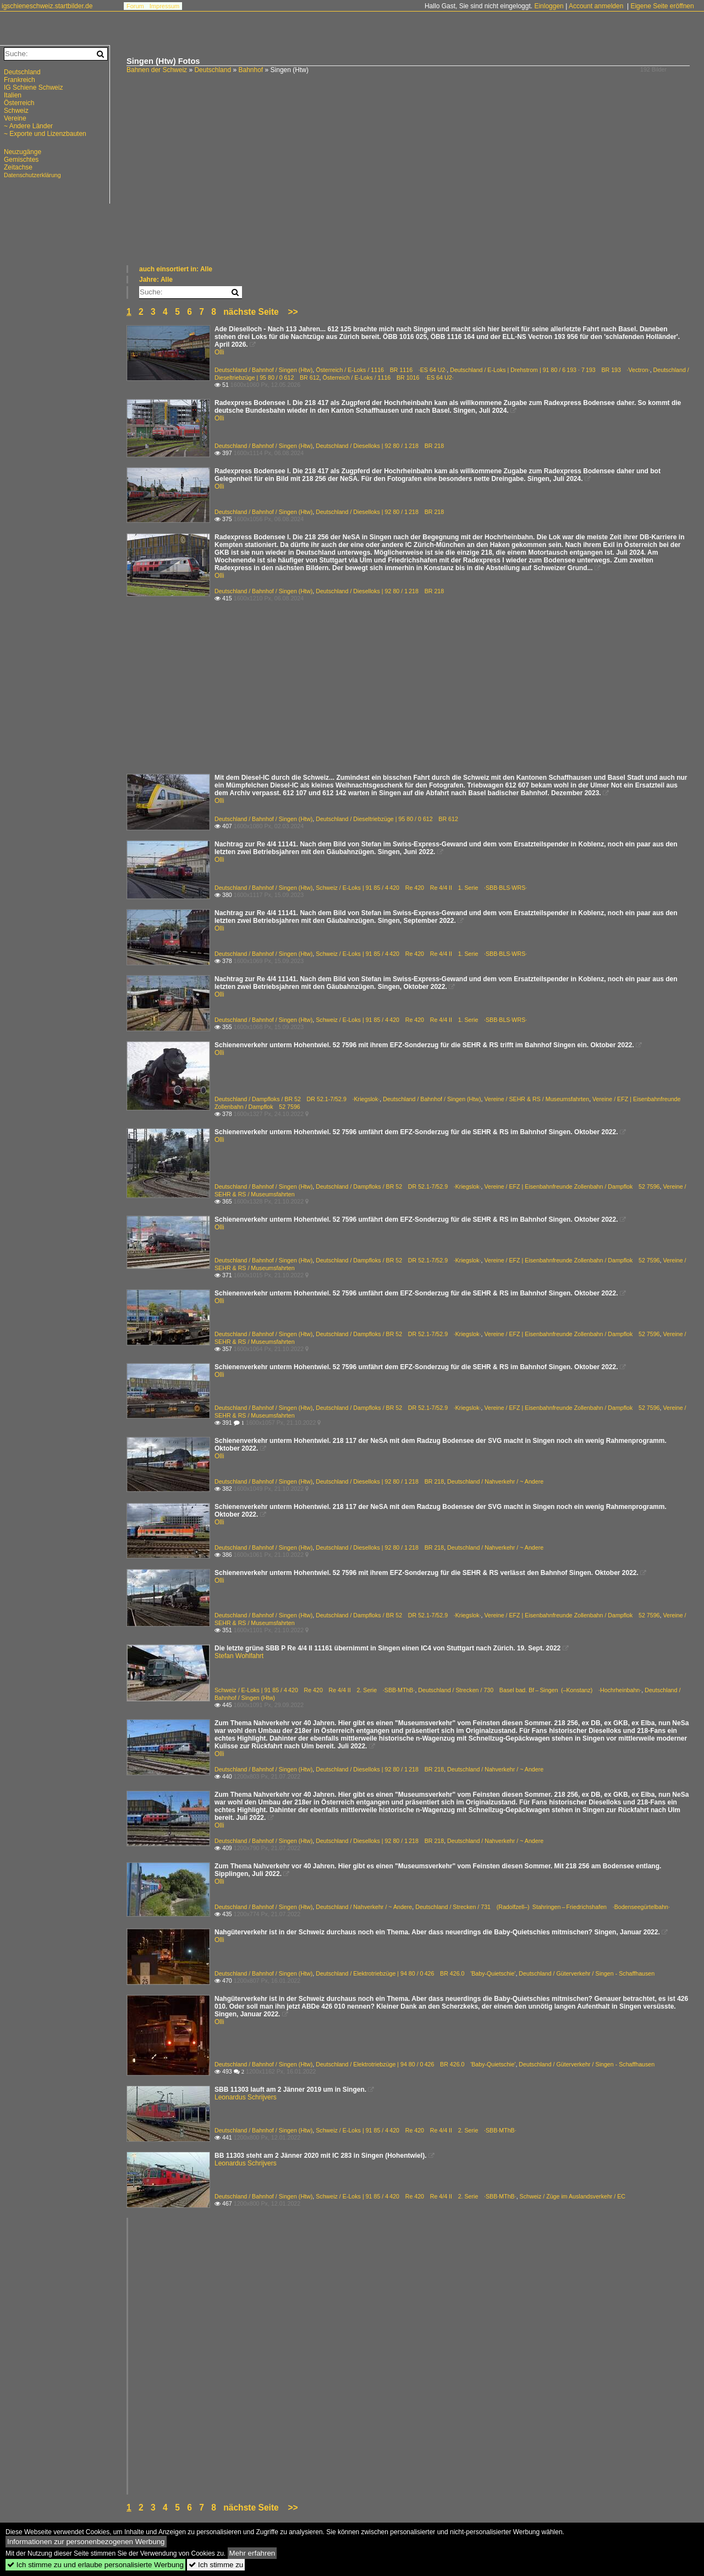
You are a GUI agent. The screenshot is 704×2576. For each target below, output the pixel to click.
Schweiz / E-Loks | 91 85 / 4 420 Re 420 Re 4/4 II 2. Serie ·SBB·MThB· (315, 1690)
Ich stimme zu (216, 2565)
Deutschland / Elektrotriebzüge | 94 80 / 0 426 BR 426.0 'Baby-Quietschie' (415, 1973)
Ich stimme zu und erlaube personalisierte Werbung (95, 2565)
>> (293, 311)
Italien (12, 95)
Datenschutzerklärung (32, 175)
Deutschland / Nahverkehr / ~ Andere (495, 1481)
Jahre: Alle (156, 279)
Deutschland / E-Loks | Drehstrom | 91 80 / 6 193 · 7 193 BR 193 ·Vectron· (550, 370)
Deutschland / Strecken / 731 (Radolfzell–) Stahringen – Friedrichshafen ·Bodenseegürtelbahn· (542, 1907)
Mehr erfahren (252, 2553)
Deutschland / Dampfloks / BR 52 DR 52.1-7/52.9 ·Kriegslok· (297, 1099)
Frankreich (19, 80)
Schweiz (16, 110)
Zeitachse (18, 167)
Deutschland (212, 70)
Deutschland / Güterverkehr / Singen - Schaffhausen (586, 1973)
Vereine (15, 118)
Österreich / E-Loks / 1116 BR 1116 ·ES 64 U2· (381, 370)
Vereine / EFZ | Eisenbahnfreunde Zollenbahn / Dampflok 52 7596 (571, 1186)
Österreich (19, 103)
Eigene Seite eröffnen (662, 6)
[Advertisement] (410, 182)
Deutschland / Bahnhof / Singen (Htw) (263, 370)
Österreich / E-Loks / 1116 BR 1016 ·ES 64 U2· (387, 377)
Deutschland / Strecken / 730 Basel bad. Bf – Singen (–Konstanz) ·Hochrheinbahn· (529, 1690)
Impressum (164, 6)
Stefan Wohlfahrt (239, 1656)
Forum (135, 6)
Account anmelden (596, 6)
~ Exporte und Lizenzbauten (45, 134)
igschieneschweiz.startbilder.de (47, 6)
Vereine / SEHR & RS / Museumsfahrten (536, 1099)
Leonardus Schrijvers (246, 2097)
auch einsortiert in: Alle (175, 269)
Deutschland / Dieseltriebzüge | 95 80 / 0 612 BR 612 (387, 819)
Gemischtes (21, 159)
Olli (219, 352)
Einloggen (548, 6)
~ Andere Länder (28, 126)
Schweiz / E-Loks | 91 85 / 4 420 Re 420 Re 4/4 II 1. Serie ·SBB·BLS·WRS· (421, 887)
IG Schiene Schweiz (33, 87)
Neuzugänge (22, 152)
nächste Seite (251, 311)
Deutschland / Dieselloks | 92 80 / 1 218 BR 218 (380, 445)
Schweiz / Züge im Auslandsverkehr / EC (572, 2196)
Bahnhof (250, 70)
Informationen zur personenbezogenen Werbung (86, 2541)
